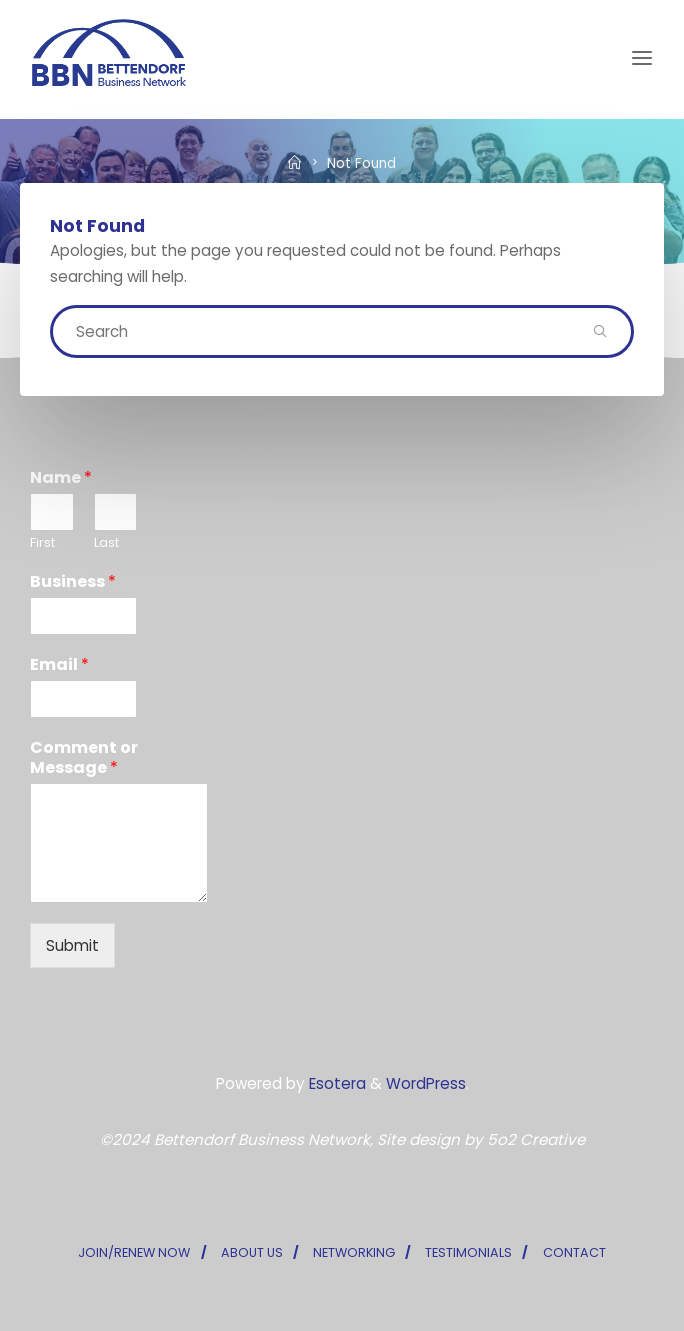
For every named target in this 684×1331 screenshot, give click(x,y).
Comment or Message (84, 759)
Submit (72, 945)
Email (59, 665)
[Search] (599, 331)
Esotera (335, 1083)
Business (73, 582)
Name (61, 478)
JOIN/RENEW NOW (134, 1252)
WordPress (426, 1083)
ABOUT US (252, 1252)
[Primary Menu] (642, 58)
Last (106, 543)
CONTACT (574, 1252)
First (42, 543)
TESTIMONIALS (468, 1252)
